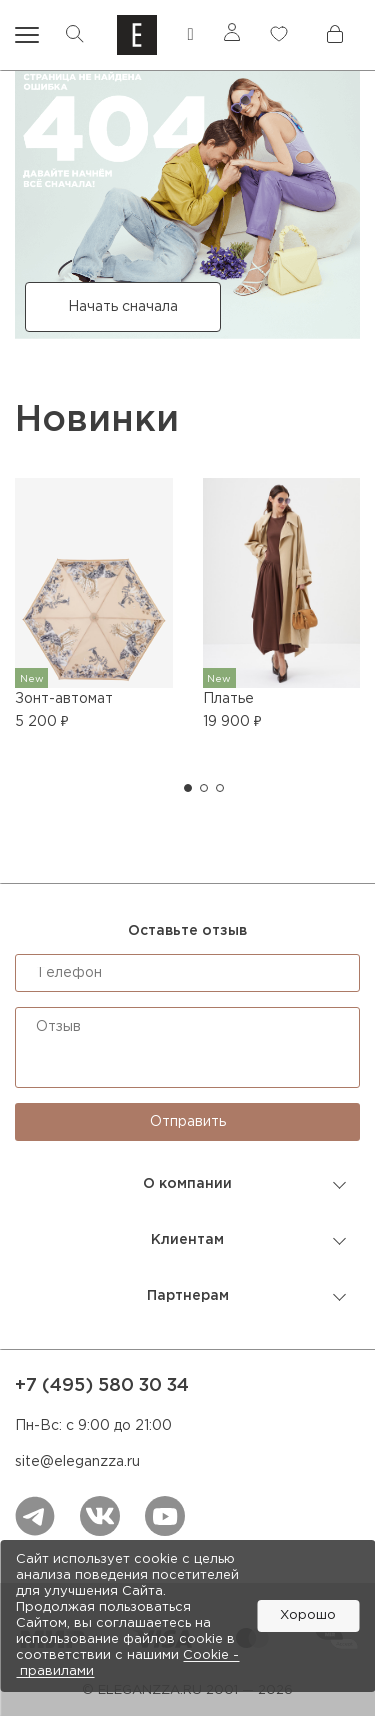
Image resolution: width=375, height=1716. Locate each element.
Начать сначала (123, 307)
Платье (228, 699)
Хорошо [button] (308, 1615)
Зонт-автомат (64, 699)
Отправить (188, 1122)
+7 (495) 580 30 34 (102, 1386)
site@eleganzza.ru (77, 1462)
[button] (188, 788)
